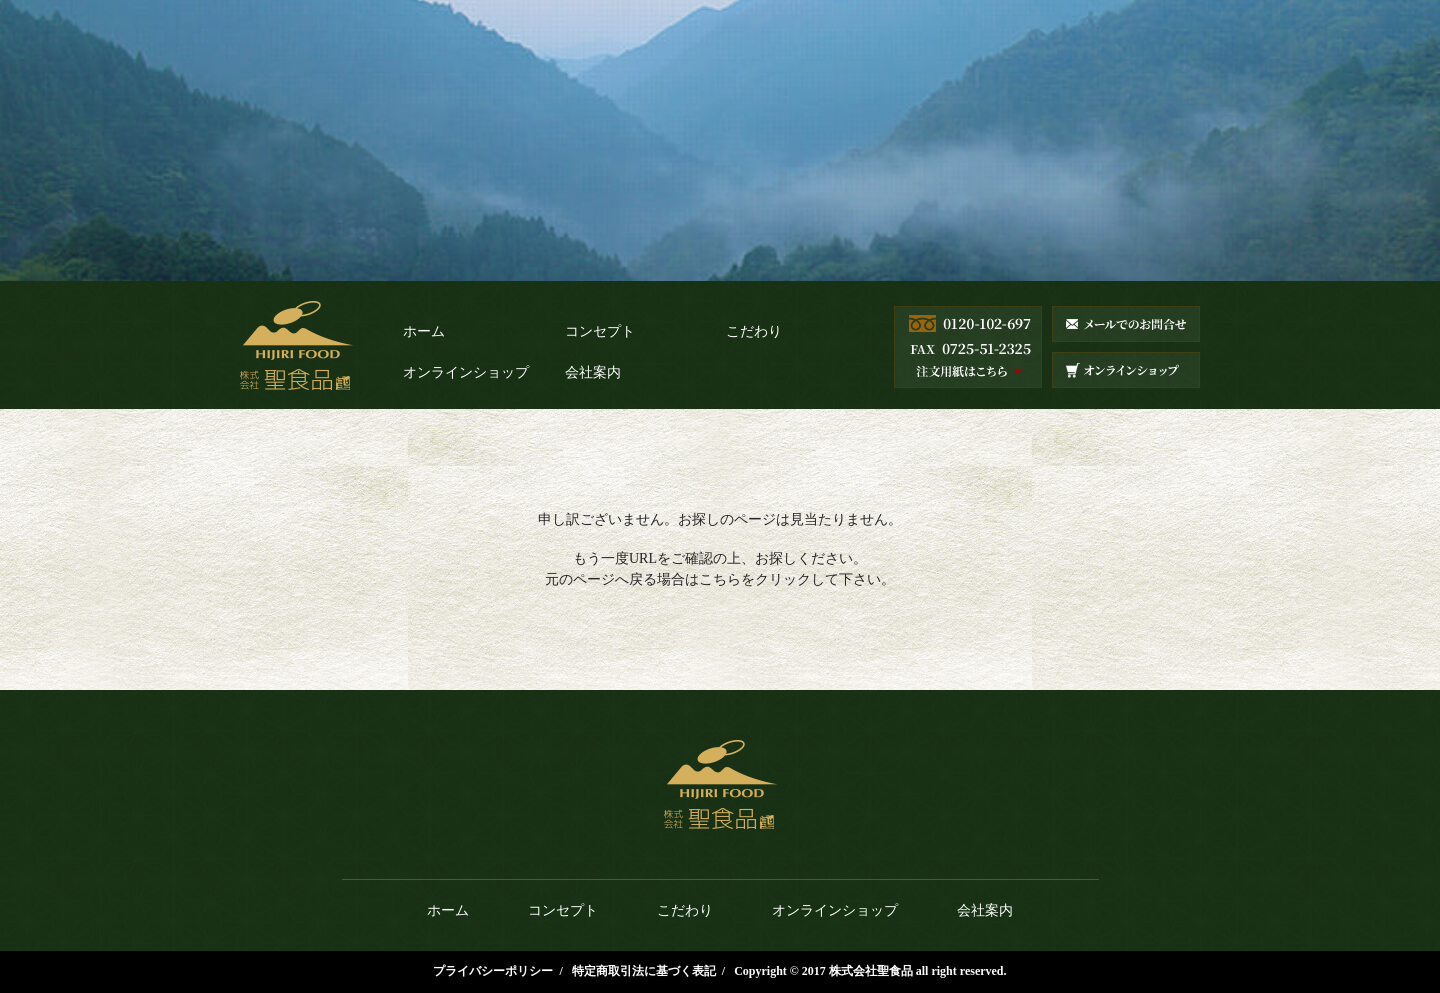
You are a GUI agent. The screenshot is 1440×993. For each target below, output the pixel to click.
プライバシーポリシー (493, 971)
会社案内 (593, 372)
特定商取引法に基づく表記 (644, 971)
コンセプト (600, 331)
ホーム (424, 331)
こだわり (754, 331)
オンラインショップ (466, 372)
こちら (720, 579)
